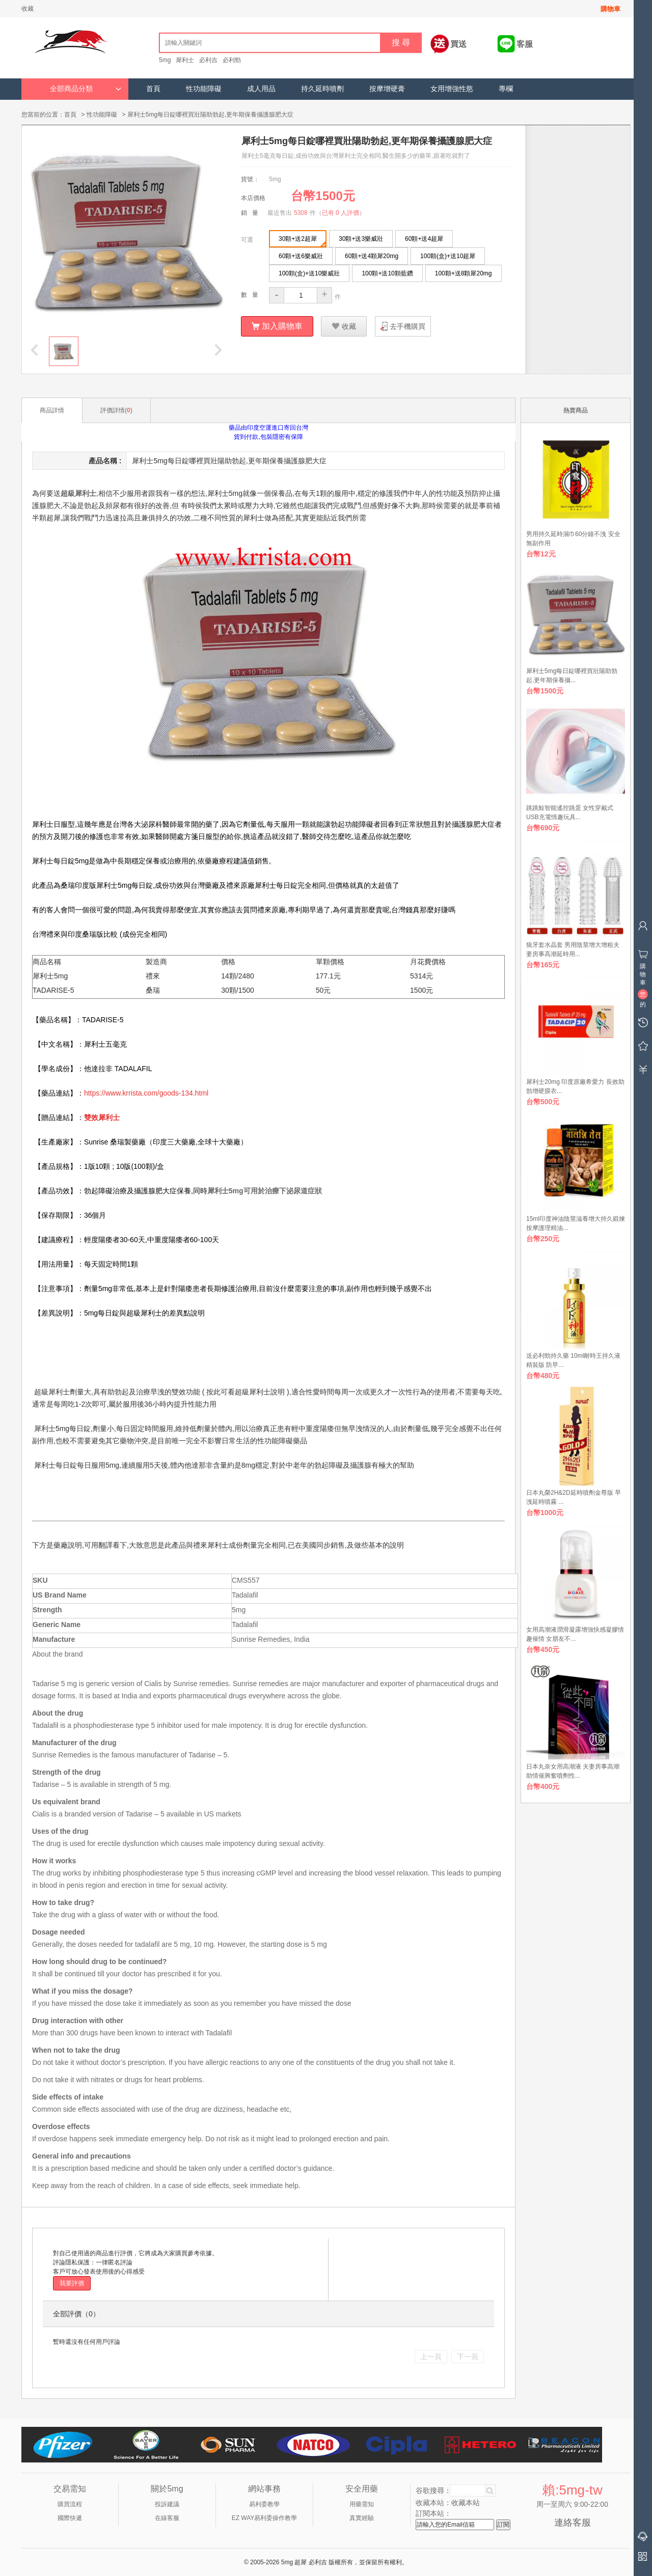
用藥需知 (361, 2503)
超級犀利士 (78, 493)
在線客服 (167, 2517)
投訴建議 (167, 2503)
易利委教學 (264, 2503)
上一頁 (431, 2356)
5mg (165, 60)
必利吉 (208, 60)
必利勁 (232, 60)
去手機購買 (407, 326)
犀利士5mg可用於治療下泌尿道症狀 (264, 1190)
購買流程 (70, 2503)
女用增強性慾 (451, 89)
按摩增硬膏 (387, 89)
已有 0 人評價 (340, 212)
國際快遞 (70, 2517)
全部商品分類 (85, 89)
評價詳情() (116, 409)
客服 (525, 44)
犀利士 (185, 60)
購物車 (610, 9)
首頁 (153, 89)
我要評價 (72, 2282)
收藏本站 (465, 2502)
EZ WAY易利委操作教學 (264, 2517)
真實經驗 (361, 2517)
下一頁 (467, 2356)
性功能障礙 (204, 89)
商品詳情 (52, 409)
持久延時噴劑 (322, 89)
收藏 (27, 8)
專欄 (506, 89)
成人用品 (261, 89)
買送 (458, 44)
